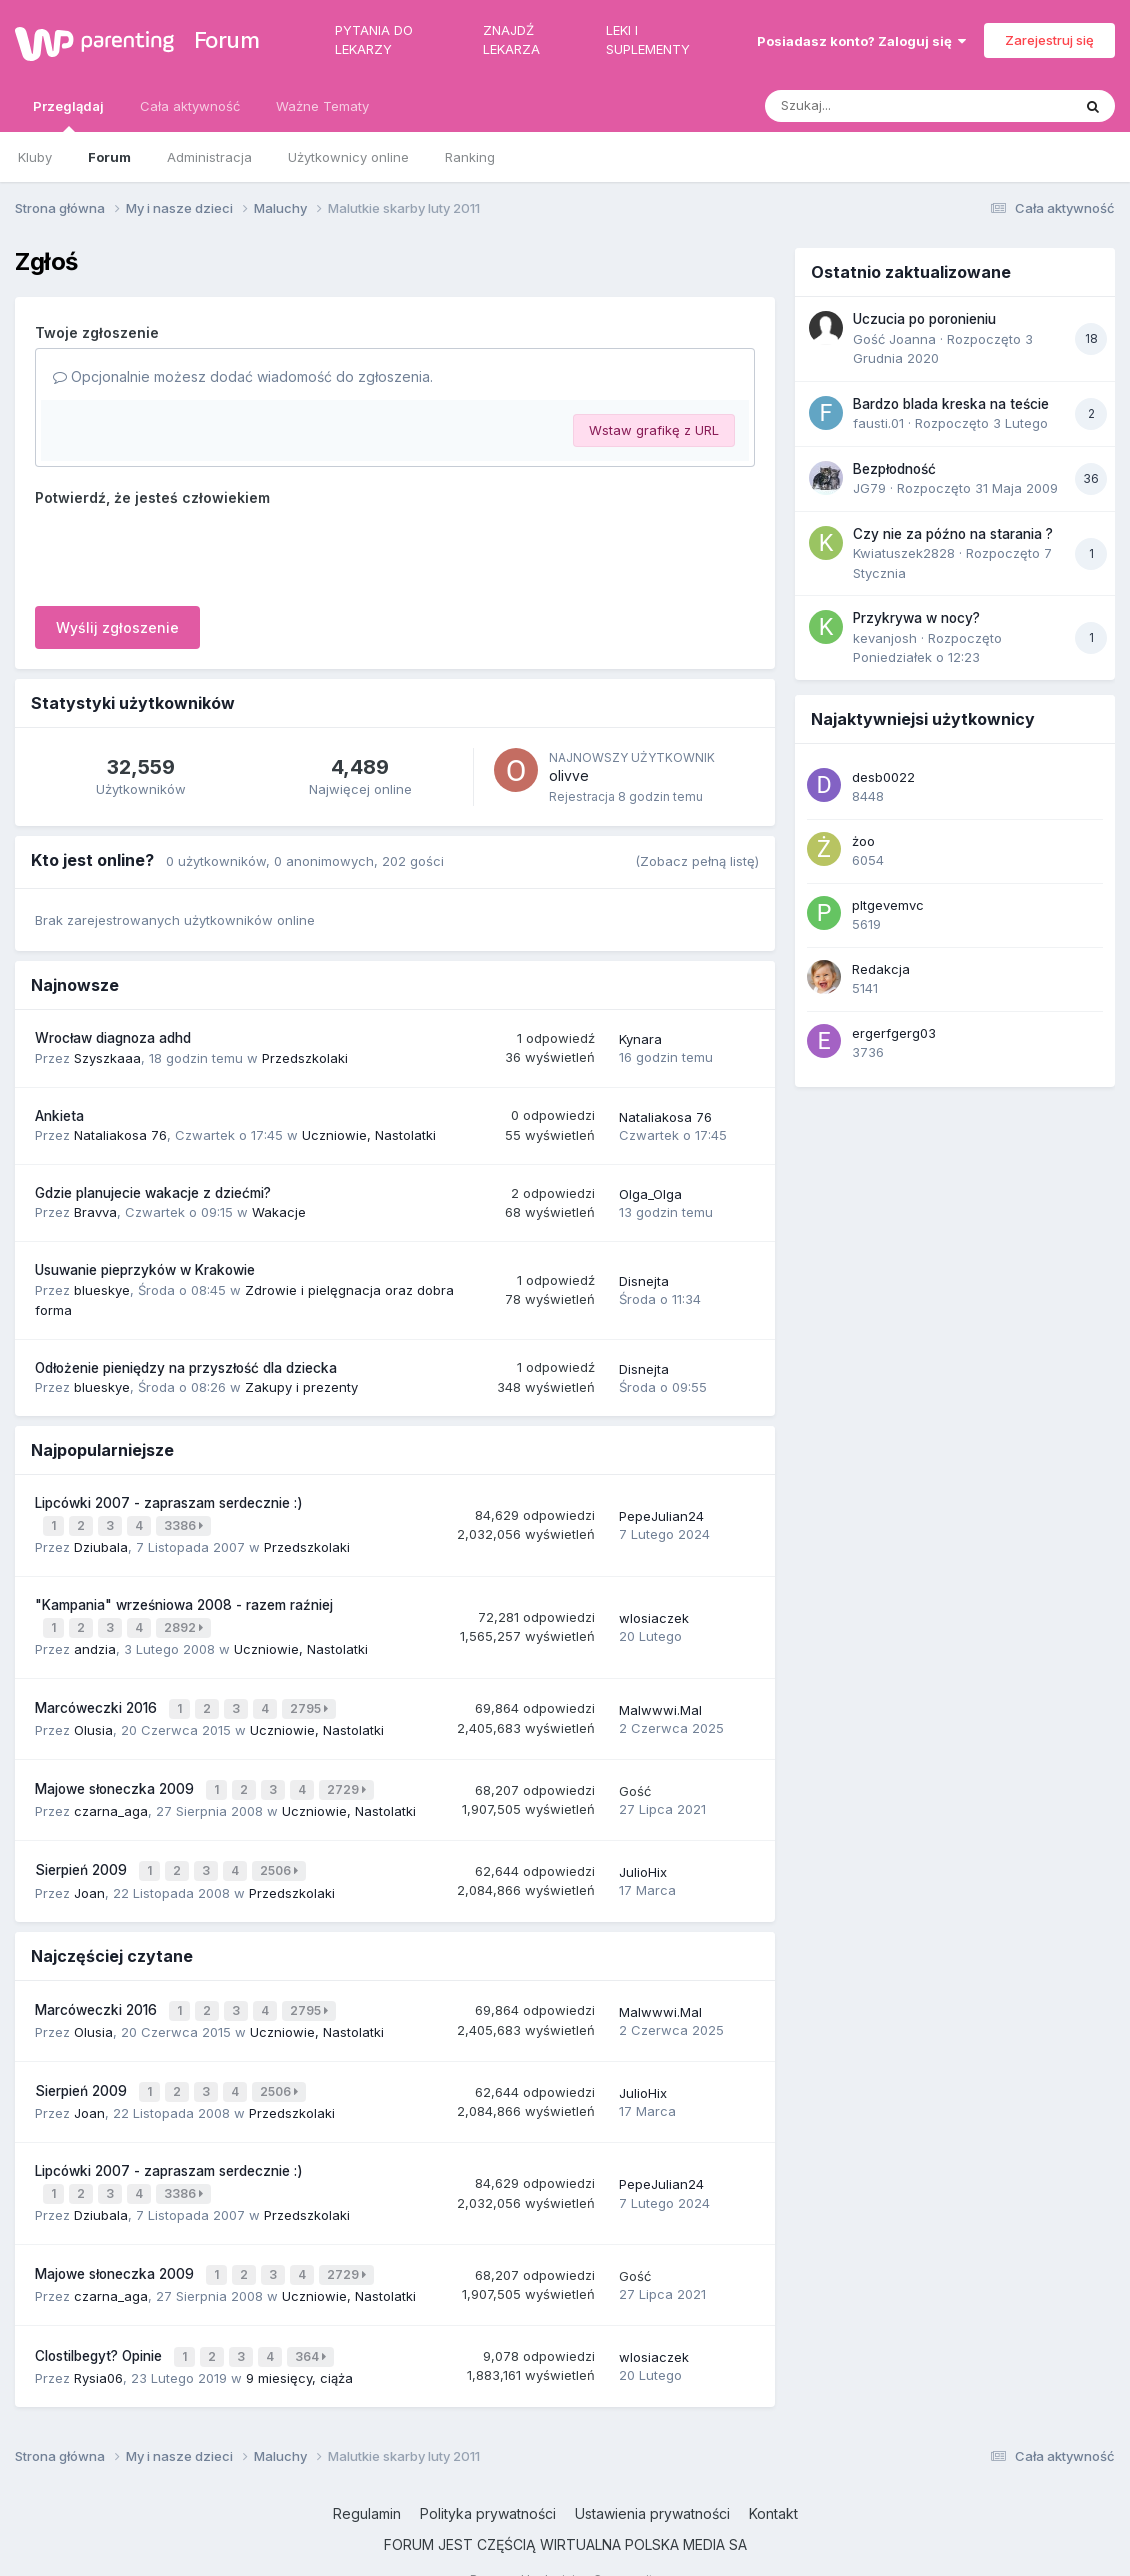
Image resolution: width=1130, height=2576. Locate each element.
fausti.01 (878, 423)
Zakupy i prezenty (301, 1387)
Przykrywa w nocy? (916, 618)
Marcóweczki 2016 (98, 1700)
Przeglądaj (68, 115)
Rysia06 (98, 2343)
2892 (185, 1622)
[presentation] (187, 552)
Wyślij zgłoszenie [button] (117, 627)
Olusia (93, 1720)
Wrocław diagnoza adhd (113, 1038)
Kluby (35, 157)
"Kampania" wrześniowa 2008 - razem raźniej (184, 1601)
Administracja (209, 157)
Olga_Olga (650, 1194)
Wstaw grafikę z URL (654, 430)
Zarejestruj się (1049, 40)
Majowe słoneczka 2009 (116, 1778)
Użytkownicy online (348, 157)
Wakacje (279, 1212)
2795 (311, 1700)
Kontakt (773, 2479)
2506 (281, 1855)
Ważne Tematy (322, 106)
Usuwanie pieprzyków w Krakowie (145, 1270)
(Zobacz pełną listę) (697, 861)
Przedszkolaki (305, 1058)
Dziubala (101, 1543)
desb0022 (883, 777)
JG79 (869, 488)
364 (312, 2323)
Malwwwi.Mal (660, 1701)
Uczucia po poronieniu (924, 319)
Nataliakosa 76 (120, 1135)
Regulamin (367, 2479)
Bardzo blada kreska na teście (951, 404)
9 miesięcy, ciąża (299, 2343)
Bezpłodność (894, 469)
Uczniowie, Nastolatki (369, 1135)
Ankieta (59, 1116)
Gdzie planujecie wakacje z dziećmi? (153, 1193)
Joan (89, 1875)
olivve (569, 775)
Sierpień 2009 (83, 1855)
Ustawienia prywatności (652, 2479)
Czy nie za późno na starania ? (953, 534)
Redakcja (881, 969)
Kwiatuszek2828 (904, 553)
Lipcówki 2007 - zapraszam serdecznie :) (169, 1503)
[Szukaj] (869, 106)
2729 (348, 1778)
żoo (863, 841)
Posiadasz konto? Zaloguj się (861, 41)
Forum (224, 40)
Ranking (470, 157)
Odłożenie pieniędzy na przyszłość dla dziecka (186, 1368)
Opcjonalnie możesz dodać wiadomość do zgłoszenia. (243, 376)
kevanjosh (885, 638)
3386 (185, 1523)
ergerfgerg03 (894, 1033)
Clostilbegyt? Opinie (100, 2323)
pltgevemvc (888, 905)
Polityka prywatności (488, 2479)
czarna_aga (111, 1798)
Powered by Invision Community (565, 2545)
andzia (95, 1642)
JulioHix (643, 1857)
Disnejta (644, 1281)
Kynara (640, 1039)
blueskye (102, 1290)
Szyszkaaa (107, 1058)
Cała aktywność (190, 106)
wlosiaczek (654, 1613)
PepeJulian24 (661, 1514)
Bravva (95, 1212)
